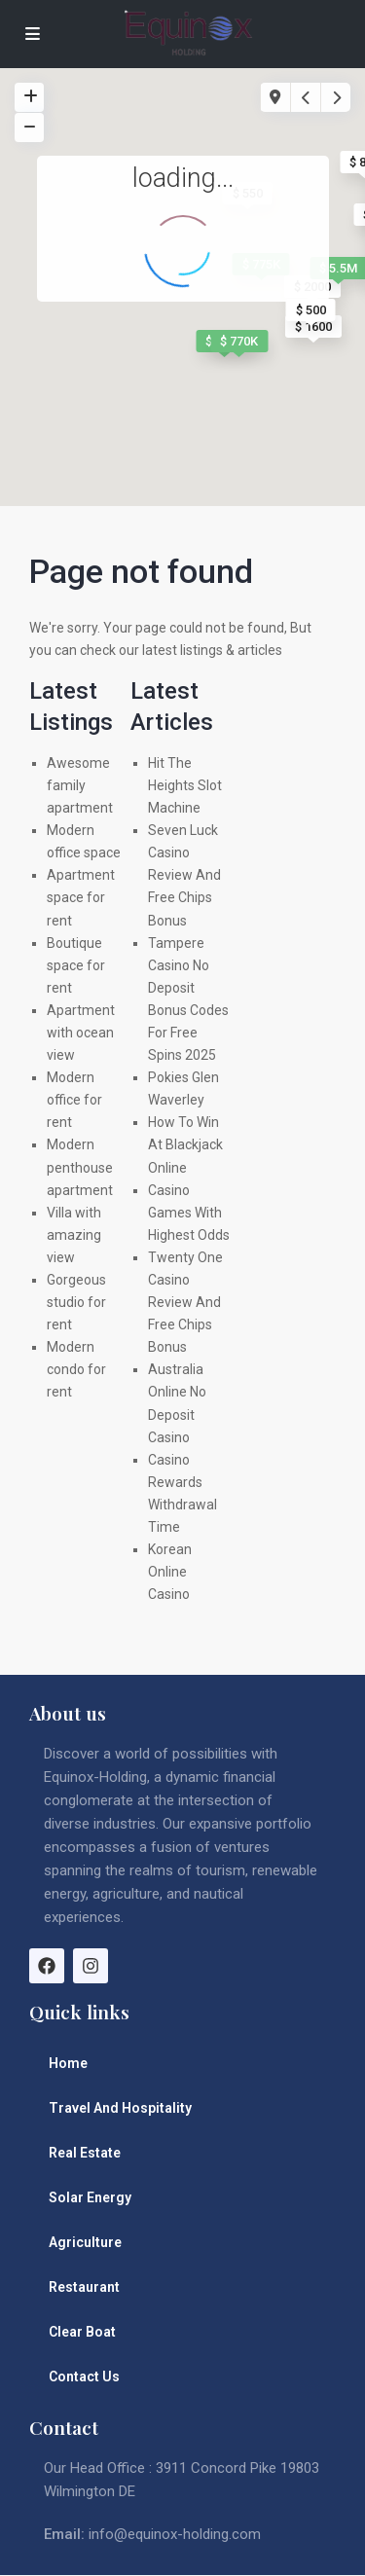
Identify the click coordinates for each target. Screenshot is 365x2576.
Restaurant (84, 2287)
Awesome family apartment (80, 785)
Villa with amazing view (74, 1235)
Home (68, 2063)
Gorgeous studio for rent (76, 1302)
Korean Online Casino (170, 1572)
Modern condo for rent (76, 1369)
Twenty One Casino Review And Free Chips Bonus (185, 1302)
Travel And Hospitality (120, 2108)
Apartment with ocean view (81, 1032)
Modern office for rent (74, 1100)
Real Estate (85, 2152)
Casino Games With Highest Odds (189, 1212)
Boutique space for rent (76, 965)
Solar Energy (90, 2197)
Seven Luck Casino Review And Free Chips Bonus (184, 874)
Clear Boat (82, 2332)
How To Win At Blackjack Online (185, 1144)
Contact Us (84, 2376)
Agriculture (85, 2242)
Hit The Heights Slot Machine (185, 785)
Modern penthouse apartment (80, 1167)
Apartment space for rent (81, 897)
